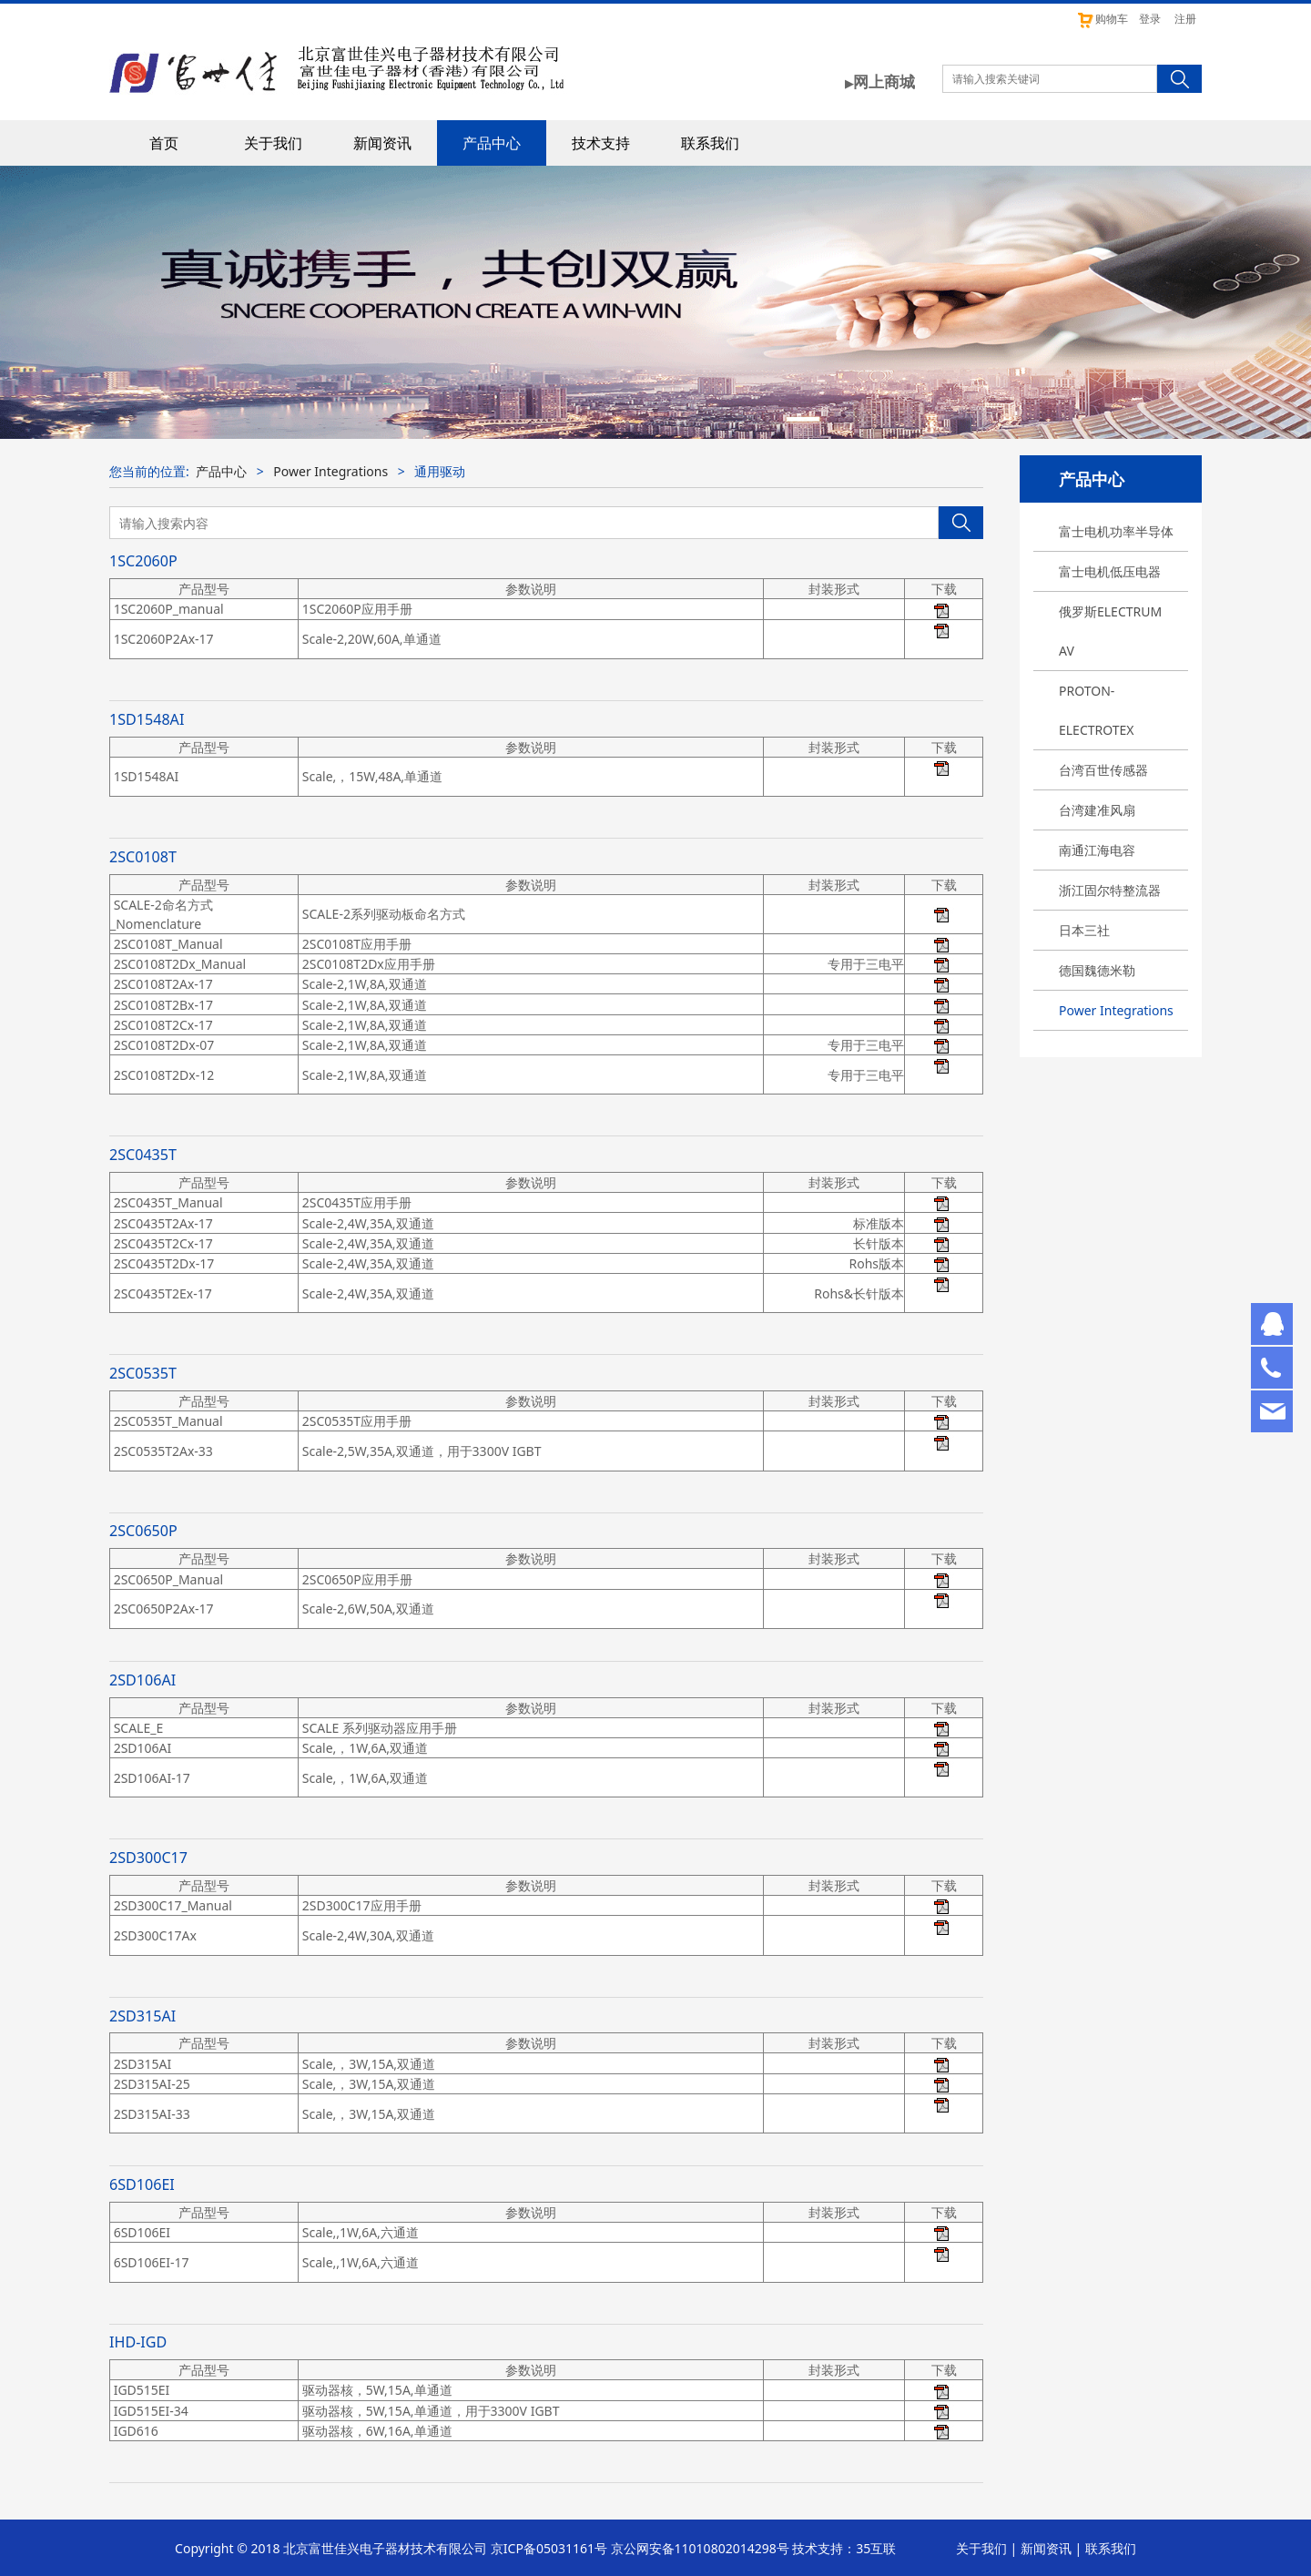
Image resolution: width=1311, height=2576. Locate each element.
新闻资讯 (382, 143)
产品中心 (491, 143)
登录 (1150, 18)
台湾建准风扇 (1097, 810)
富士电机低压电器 (1110, 571)
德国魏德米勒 (1097, 970)
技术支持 (601, 143)
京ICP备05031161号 (549, 2548)
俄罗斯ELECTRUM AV (1110, 631)
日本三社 (1084, 930)
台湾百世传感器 (1103, 770)
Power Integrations (1116, 1010)
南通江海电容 (1097, 850)
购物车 (1102, 18)
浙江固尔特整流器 (1110, 890)
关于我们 (273, 143)
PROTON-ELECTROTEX (1096, 710)
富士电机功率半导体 (1116, 531)
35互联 (876, 2548)
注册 (1185, 18)
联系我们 (710, 143)
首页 (163, 143)
